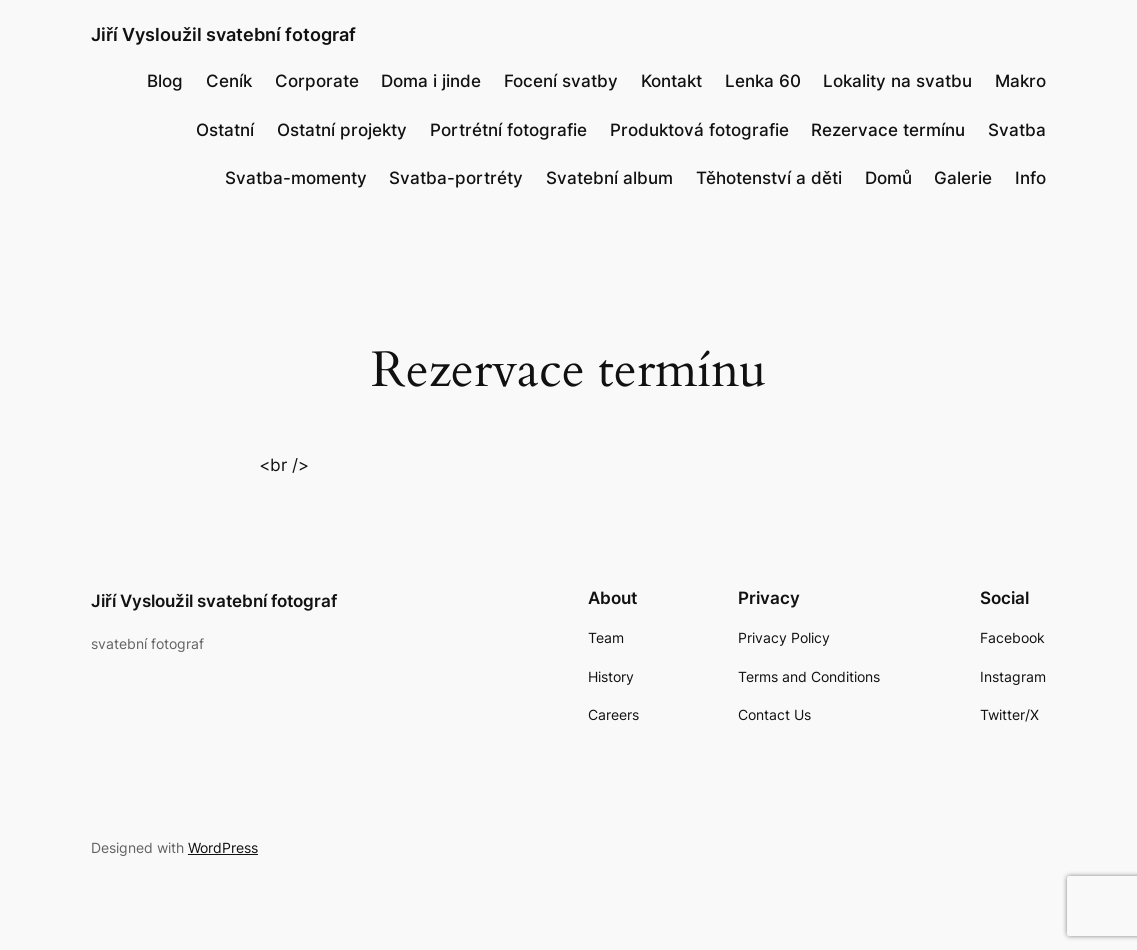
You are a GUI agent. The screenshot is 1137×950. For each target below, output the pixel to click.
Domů (888, 178)
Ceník (229, 81)
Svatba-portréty (456, 178)
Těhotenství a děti (769, 178)
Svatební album (609, 178)
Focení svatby (561, 81)
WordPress (223, 847)
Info (1030, 178)
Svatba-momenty (296, 178)
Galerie (963, 178)
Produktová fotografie (699, 130)
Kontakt (671, 81)
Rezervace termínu (888, 130)
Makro (1020, 81)
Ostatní (225, 130)
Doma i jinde (431, 81)
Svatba (1017, 130)
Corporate (317, 81)
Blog (165, 81)
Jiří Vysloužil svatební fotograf (223, 34)
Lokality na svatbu (897, 81)
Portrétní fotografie (508, 130)
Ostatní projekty (342, 130)
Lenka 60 (763, 81)
